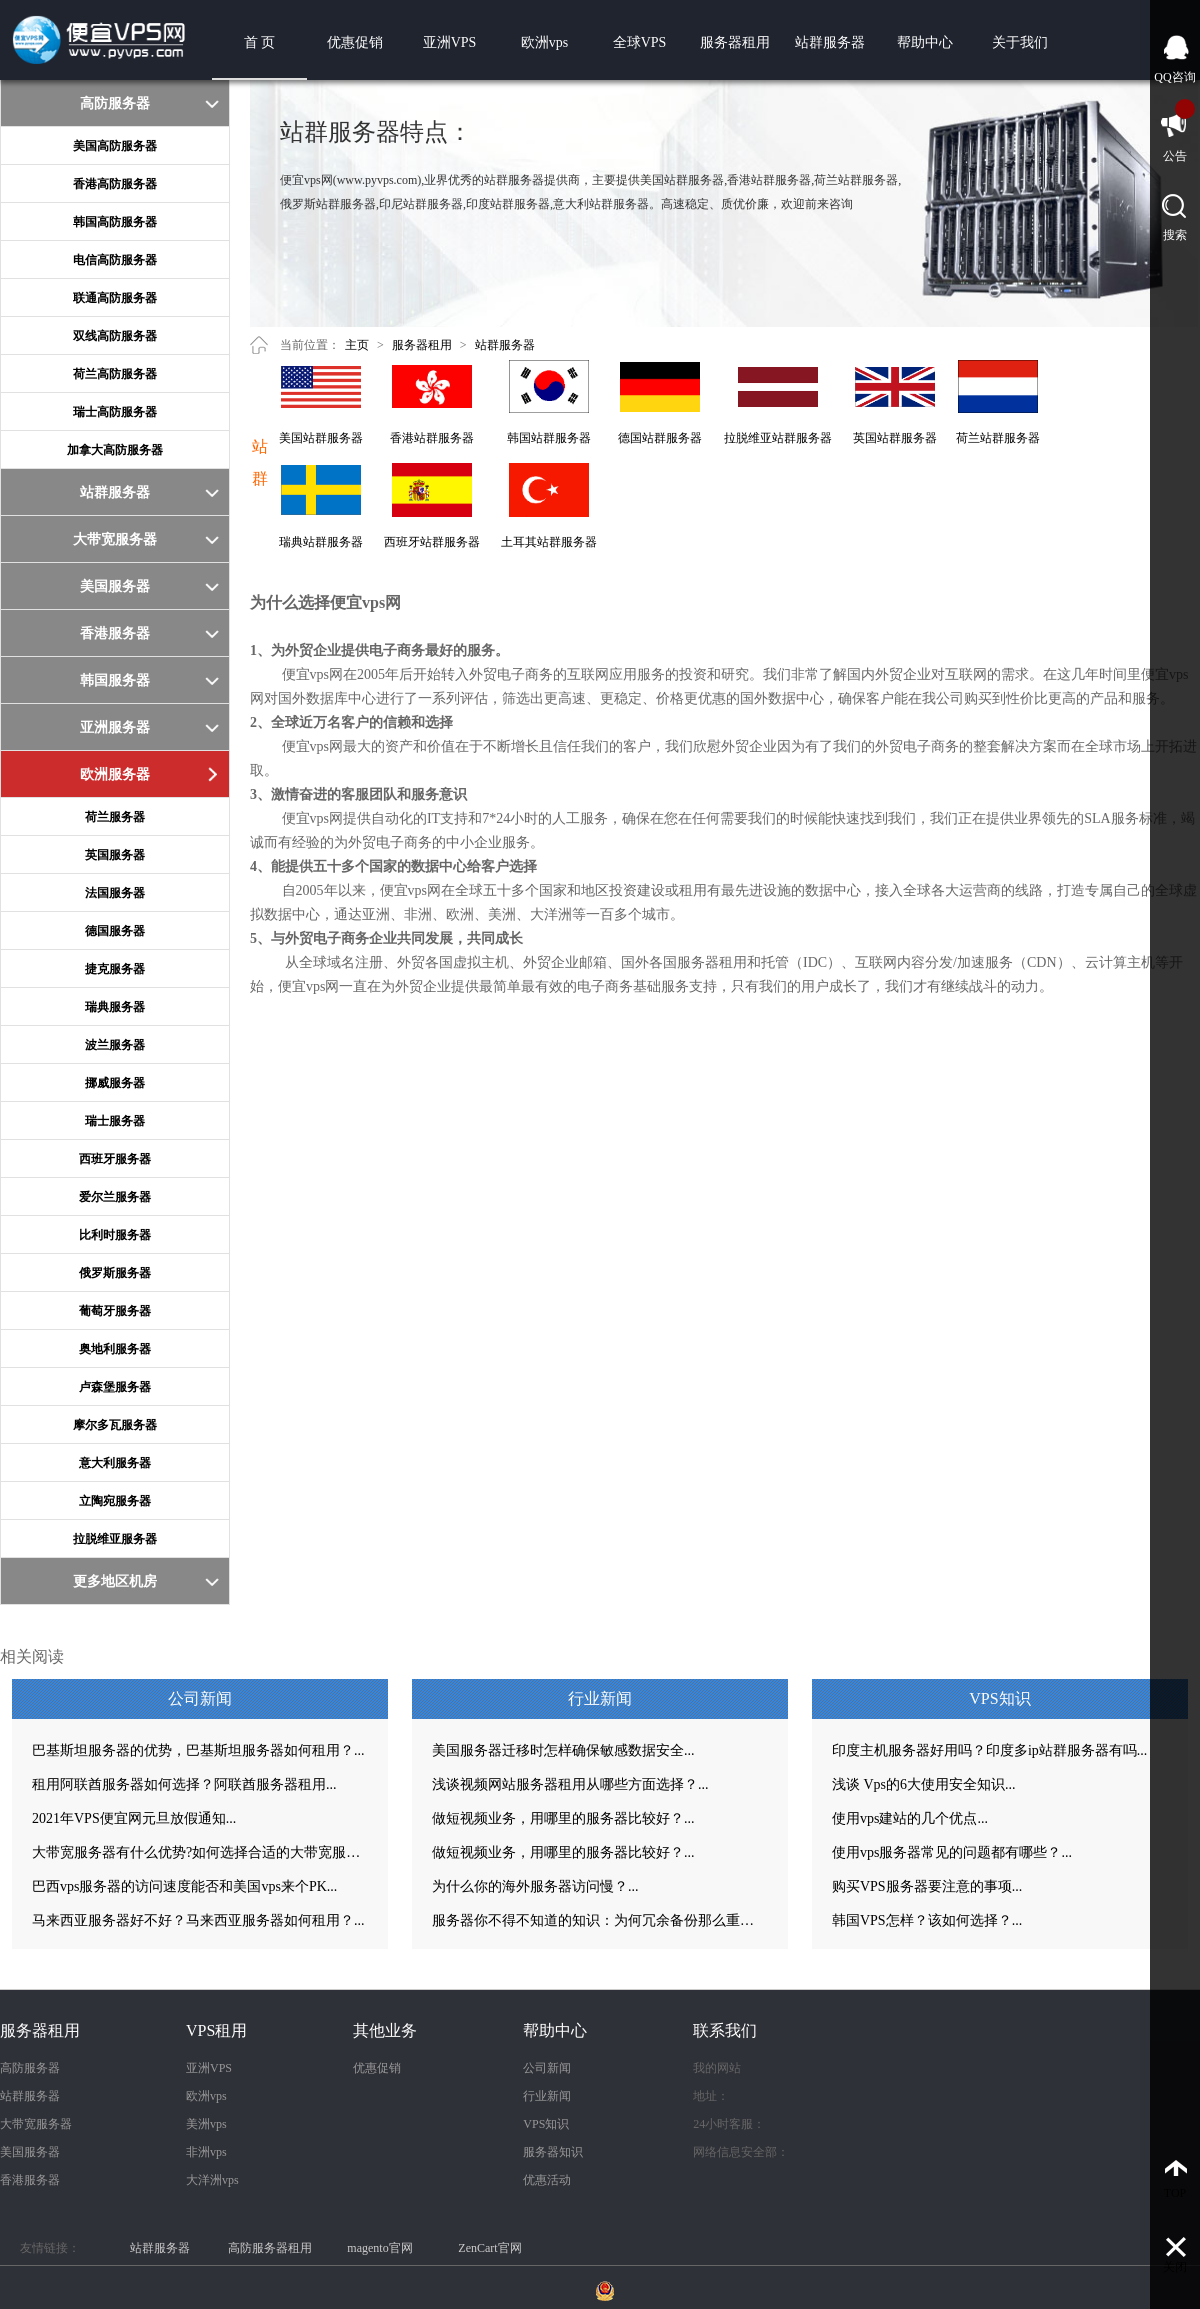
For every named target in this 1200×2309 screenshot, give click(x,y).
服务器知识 (553, 2152)
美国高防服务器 (115, 146)
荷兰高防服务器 (115, 374)
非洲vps (206, 2152)
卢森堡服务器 (115, 1387)
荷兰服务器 (115, 817)
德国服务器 (115, 931)
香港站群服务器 (432, 438)
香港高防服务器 (115, 184)
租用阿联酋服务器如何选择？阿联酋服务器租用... (184, 1784)
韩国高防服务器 (115, 222)
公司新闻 (547, 2068)
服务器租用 (735, 42)
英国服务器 (115, 855)
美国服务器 (30, 2152)
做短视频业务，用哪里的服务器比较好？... (563, 1818)
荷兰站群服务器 (998, 438)
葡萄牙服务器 (115, 1311)
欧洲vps (544, 42)
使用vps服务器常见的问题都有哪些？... (952, 1852)
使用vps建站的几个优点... (910, 1818)
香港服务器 (30, 2180)
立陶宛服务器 (115, 1501)
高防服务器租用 (270, 2248)
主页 (357, 345)
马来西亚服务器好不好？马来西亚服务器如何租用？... (198, 1920)
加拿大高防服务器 (115, 450)
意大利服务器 (115, 1463)
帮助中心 (925, 42)
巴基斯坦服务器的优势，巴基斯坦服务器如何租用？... (198, 1750)
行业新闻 (547, 2096)
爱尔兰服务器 (115, 1197)
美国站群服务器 (321, 438)
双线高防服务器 (115, 336)
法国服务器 (115, 893)
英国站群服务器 (895, 438)
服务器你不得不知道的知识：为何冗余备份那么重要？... (600, 1920)
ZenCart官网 (489, 2248)
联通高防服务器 (115, 298)
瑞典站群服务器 (321, 542)
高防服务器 (30, 2068)
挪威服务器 (115, 1083)
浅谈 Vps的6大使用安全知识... (924, 1784)
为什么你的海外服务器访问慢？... (535, 1886)
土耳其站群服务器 (549, 542)
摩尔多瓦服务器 (115, 1425)
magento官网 (379, 2248)
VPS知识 (546, 2124)
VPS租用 (216, 2030)
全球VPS (640, 42)
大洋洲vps (212, 2180)
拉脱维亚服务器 (115, 1539)
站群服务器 (830, 42)
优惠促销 (355, 42)
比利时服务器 (115, 1235)
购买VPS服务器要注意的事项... (927, 1886)
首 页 (260, 42)
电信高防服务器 (115, 260)
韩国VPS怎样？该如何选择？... (927, 1920)
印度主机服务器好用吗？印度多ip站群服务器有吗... (989, 1750)
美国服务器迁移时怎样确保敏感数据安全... (563, 1750)
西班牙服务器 (115, 1159)
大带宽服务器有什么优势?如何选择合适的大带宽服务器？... (200, 1852)
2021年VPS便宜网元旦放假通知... (134, 1818)
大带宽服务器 (36, 2124)
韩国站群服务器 (549, 438)
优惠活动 (547, 2180)
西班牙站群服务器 (432, 542)
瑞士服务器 (115, 1121)
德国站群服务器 (660, 438)
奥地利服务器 (115, 1349)
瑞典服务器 (115, 1007)
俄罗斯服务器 (115, 1273)
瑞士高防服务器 (115, 412)
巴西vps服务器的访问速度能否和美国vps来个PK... (184, 1886)
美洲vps (206, 2124)
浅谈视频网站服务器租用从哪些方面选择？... (570, 1784)
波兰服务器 (115, 1045)
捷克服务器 (115, 969)
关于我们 (1020, 42)
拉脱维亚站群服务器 (778, 438)
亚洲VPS (450, 42)
